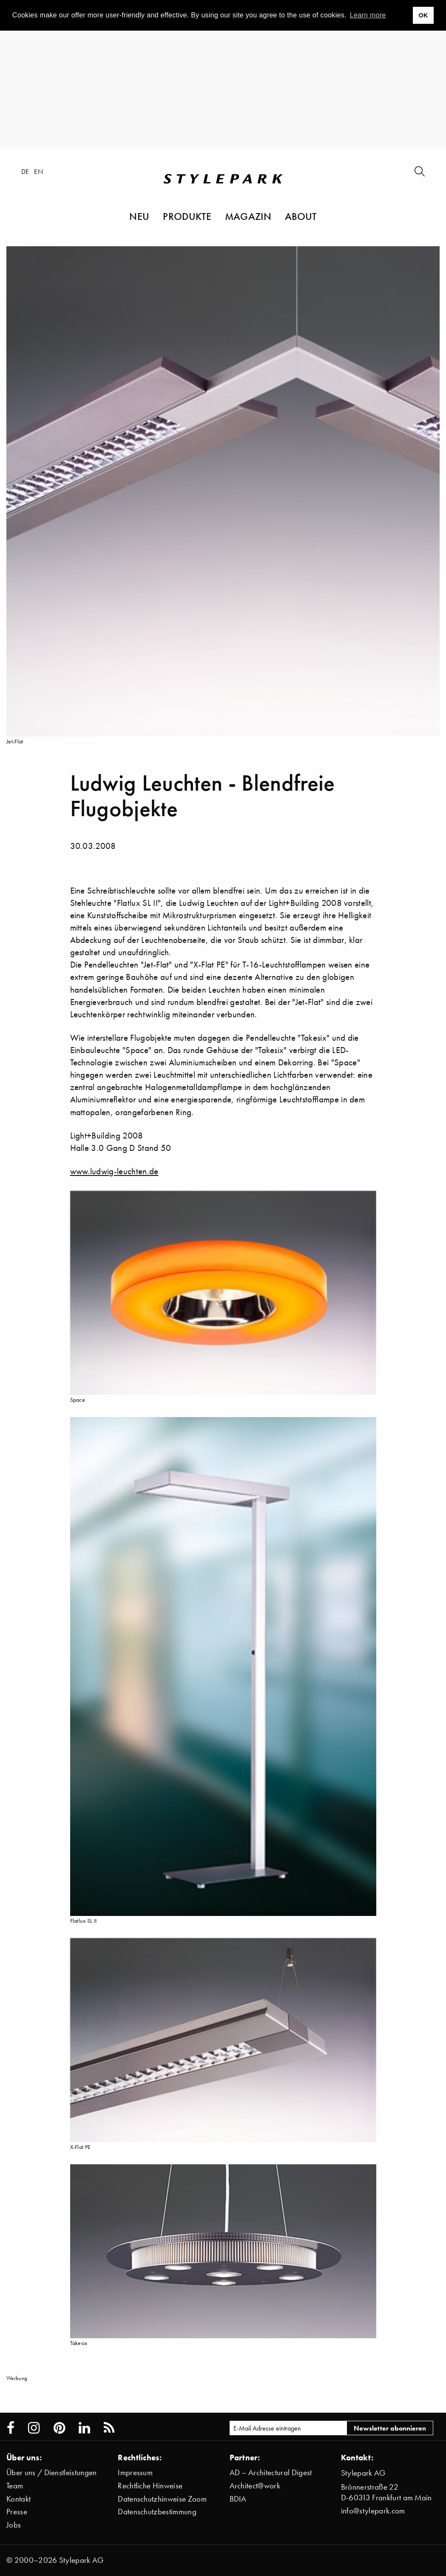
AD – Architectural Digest (271, 2472)
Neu (139, 216)
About (301, 216)
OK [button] (423, 15)
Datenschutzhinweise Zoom (162, 2499)
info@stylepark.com (373, 2511)
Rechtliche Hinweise (150, 2486)
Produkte (187, 216)
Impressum (135, 2472)
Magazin (248, 216)
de (25, 171)
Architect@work (255, 2486)
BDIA (238, 2499)
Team (14, 2486)
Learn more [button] (368, 15)
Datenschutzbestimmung (157, 2511)
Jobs (13, 2525)
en (38, 171)
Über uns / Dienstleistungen (51, 2472)
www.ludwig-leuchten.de (114, 1171)
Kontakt (18, 2499)
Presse (16, 2511)
